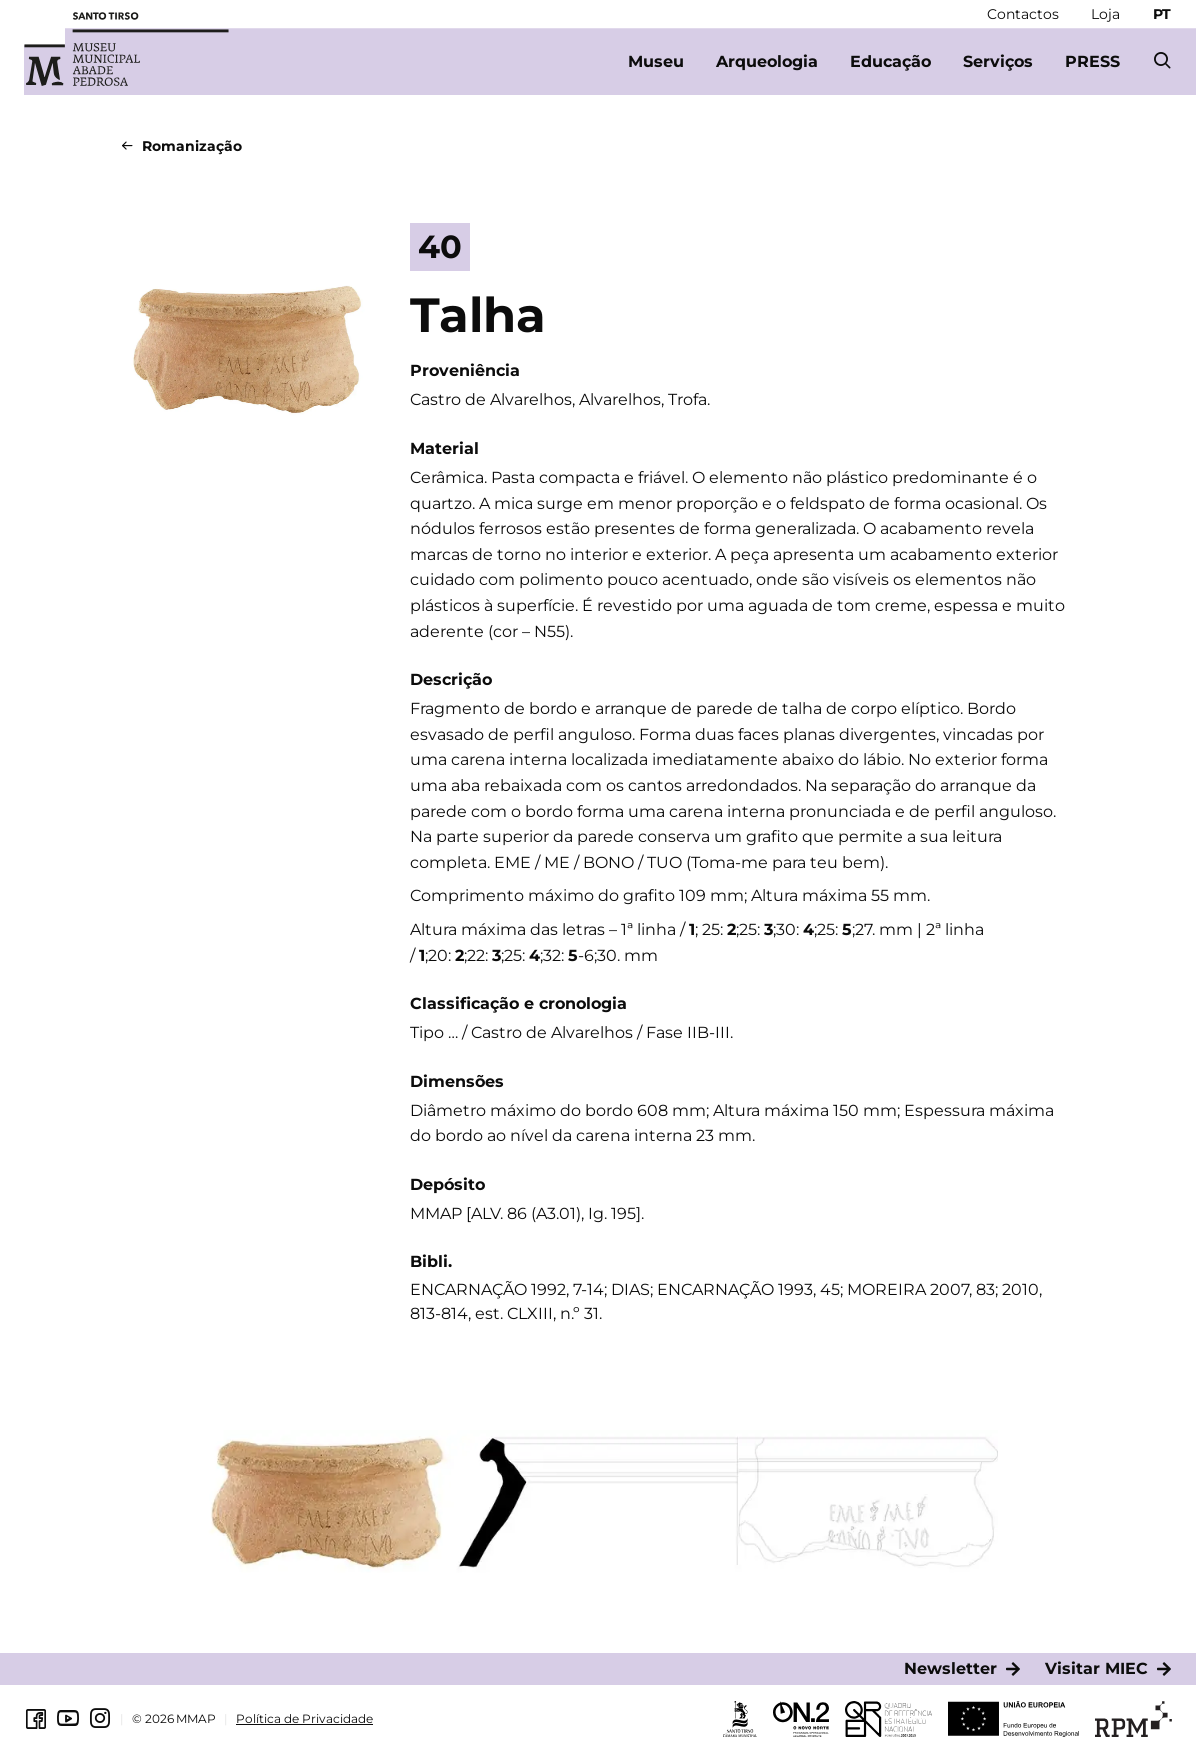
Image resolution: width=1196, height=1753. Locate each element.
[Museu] (656, 62)
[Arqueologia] (767, 62)
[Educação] (890, 62)
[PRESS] (1092, 62)
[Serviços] (998, 62)
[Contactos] (1023, 14)
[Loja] (1105, 14)
